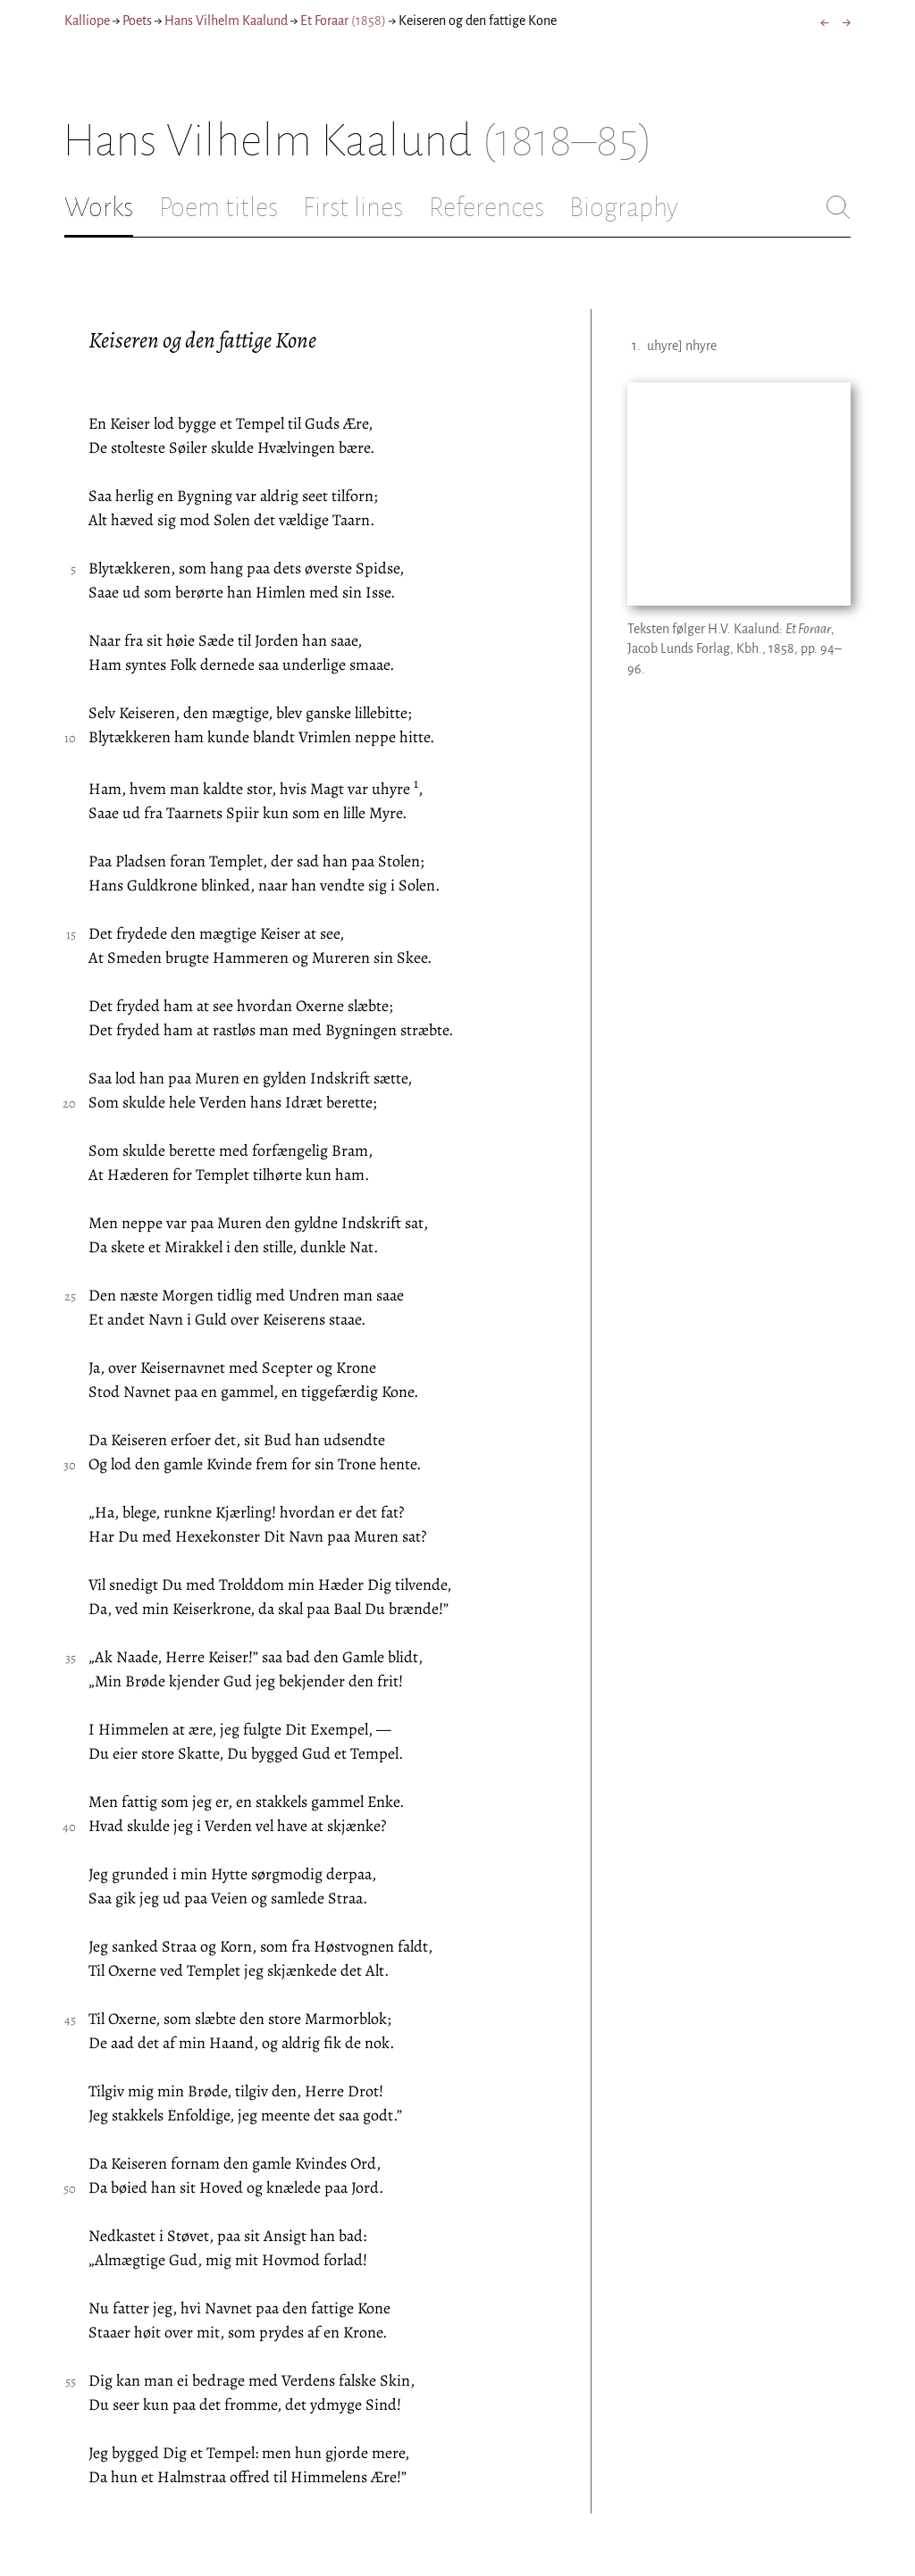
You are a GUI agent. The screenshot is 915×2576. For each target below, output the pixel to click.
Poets (137, 20)
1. (636, 346)
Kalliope (87, 20)
